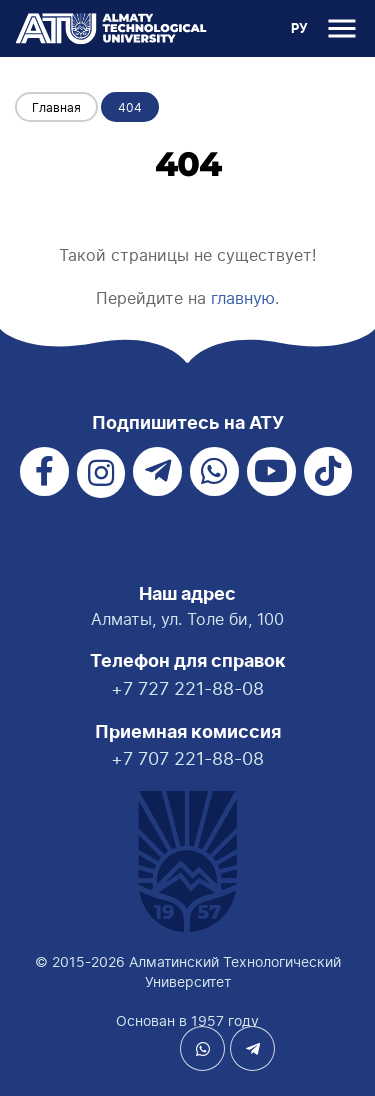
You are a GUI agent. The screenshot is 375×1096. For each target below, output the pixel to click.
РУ (299, 29)
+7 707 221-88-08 (187, 758)
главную (243, 298)
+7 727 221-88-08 (187, 688)
